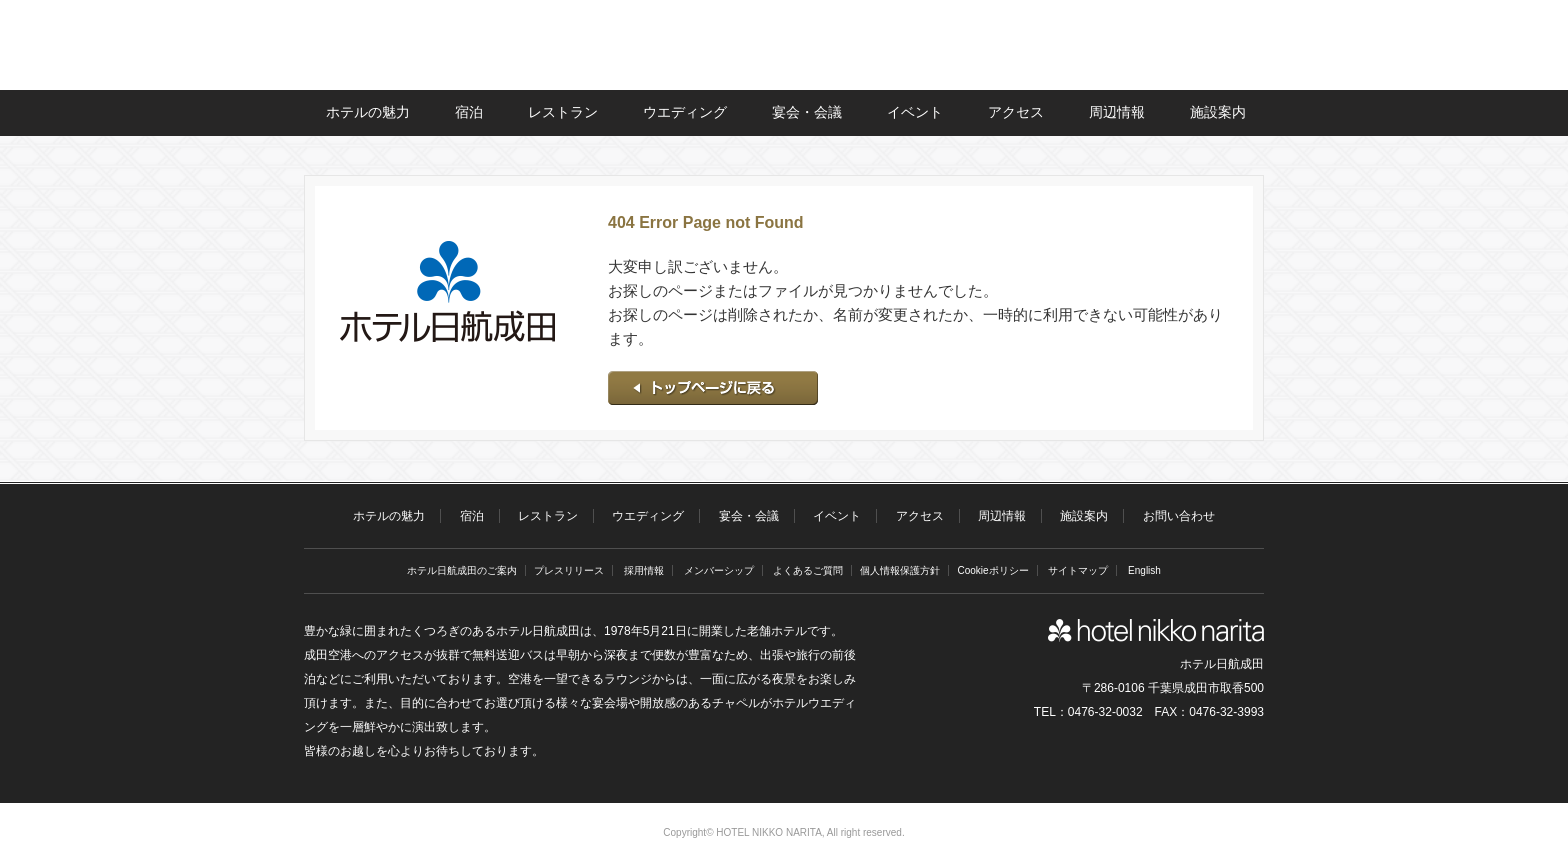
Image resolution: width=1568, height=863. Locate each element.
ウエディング (685, 112)
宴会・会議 (807, 112)
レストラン (563, 112)
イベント (915, 112)
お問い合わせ (1179, 516)
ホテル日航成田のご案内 (462, 570)
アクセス (1016, 112)
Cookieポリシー (992, 570)
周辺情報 (1117, 112)
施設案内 (1218, 112)
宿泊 (469, 112)
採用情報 (644, 570)
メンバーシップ (719, 570)
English (1144, 570)
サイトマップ (1078, 570)
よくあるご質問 (808, 570)
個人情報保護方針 (900, 570)
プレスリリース (569, 570)
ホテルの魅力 (368, 112)
